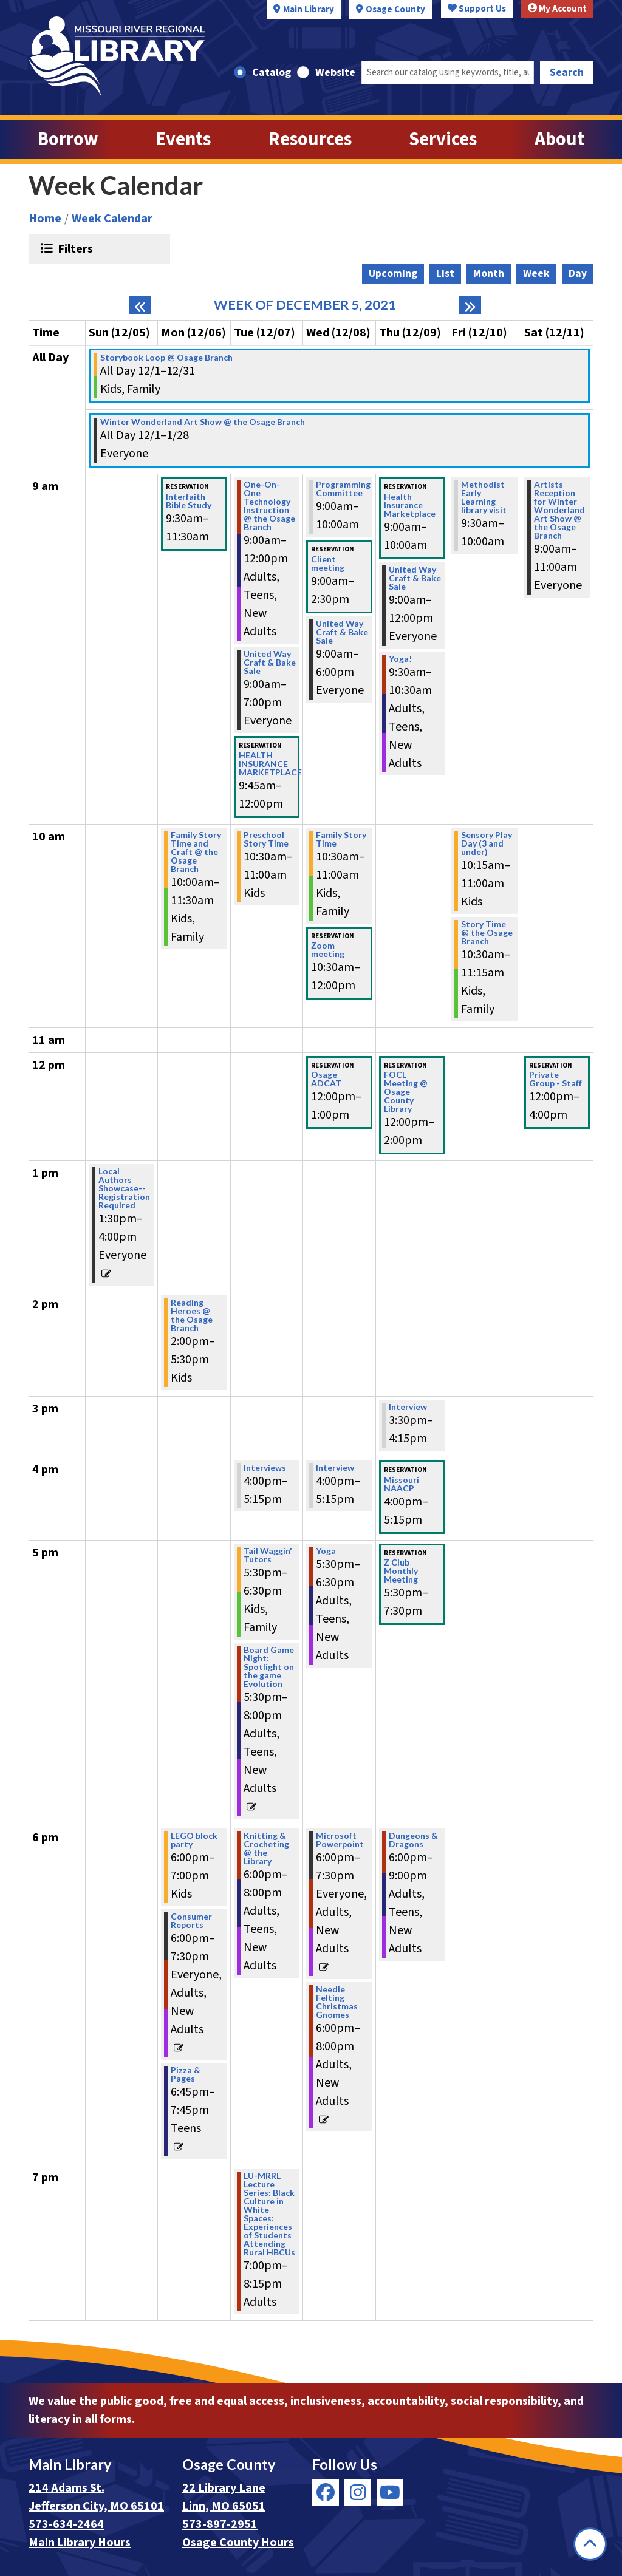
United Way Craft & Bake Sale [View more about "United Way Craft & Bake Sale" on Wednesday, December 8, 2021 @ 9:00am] (342, 632)
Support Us (477, 8)
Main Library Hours (80, 2542)
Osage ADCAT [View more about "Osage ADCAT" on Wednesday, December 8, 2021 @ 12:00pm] (326, 1079)
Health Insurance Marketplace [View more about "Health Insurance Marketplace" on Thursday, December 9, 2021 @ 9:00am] (410, 505)
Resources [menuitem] (310, 139)
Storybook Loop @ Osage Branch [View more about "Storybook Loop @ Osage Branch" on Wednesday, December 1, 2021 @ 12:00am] (166, 357)
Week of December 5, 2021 (305, 305)
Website (335, 72)
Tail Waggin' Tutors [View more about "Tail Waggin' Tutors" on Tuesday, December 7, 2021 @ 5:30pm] (268, 1555)
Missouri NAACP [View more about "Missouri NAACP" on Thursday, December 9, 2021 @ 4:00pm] (401, 1484)
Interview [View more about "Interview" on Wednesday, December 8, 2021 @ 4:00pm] (335, 1467)
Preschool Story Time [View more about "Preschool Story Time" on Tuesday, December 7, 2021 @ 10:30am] (266, 839)
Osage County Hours (238, 2542)
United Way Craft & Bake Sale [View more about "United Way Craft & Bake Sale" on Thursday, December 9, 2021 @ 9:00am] (415, 578)
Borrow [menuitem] (68, 139)
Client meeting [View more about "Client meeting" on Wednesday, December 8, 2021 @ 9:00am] (327, 563)
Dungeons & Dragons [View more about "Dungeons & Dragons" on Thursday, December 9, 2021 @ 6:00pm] (413, 1840)
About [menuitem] (559, 139)
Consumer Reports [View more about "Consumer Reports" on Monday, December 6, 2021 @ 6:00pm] (191, 1920)
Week (536, 273)
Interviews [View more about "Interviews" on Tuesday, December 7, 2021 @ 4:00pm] (265, 1467)
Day (578, 273)
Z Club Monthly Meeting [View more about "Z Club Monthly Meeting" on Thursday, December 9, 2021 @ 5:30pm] (401, 1571)
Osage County (395, 9)
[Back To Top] (590, 2544)
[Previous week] (140, 305)
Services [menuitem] (443, 139)
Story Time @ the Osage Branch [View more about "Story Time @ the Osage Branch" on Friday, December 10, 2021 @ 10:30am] (487, 933)
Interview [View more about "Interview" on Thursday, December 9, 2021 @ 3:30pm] (408, 1407)
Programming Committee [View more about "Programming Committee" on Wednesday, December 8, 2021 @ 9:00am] (343, 488)
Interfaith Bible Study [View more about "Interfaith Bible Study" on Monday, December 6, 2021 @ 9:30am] (188, 500)
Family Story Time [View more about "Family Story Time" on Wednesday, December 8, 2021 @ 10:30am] (341, 839)
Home (45, 218)
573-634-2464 (66, 2524)
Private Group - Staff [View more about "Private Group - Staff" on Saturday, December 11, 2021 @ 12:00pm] (555, 1079)
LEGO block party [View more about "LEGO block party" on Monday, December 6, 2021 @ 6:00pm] (194, 1840)
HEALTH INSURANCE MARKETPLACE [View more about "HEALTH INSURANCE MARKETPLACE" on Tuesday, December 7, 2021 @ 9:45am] (270, 764)
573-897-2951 (220, 2524)
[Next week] (470, 305)
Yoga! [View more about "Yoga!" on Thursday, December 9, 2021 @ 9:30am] (400, 659)
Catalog (271, 72)
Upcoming (393, 273)
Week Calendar (112, 218)
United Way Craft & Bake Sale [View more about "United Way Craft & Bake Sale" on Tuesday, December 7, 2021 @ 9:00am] (270, 662)
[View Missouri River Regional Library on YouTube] (390, 2492)
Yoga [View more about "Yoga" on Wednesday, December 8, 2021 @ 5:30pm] (326, 1551)
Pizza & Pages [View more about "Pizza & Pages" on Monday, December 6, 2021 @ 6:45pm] (185, 2074)
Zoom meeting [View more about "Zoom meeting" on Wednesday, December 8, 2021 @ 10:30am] (327, 949)
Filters (74, 248)
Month (488, 273)
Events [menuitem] (183, 139)
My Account (557, 8)
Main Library (308, 9)
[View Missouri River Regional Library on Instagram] (357, 2492)
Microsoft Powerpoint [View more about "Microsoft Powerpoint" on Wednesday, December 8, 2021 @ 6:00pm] (340, 1840)
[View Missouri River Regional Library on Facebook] (325, 2492)
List (445, 273)
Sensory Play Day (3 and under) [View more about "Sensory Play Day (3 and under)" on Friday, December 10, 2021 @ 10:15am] (486, 843)
